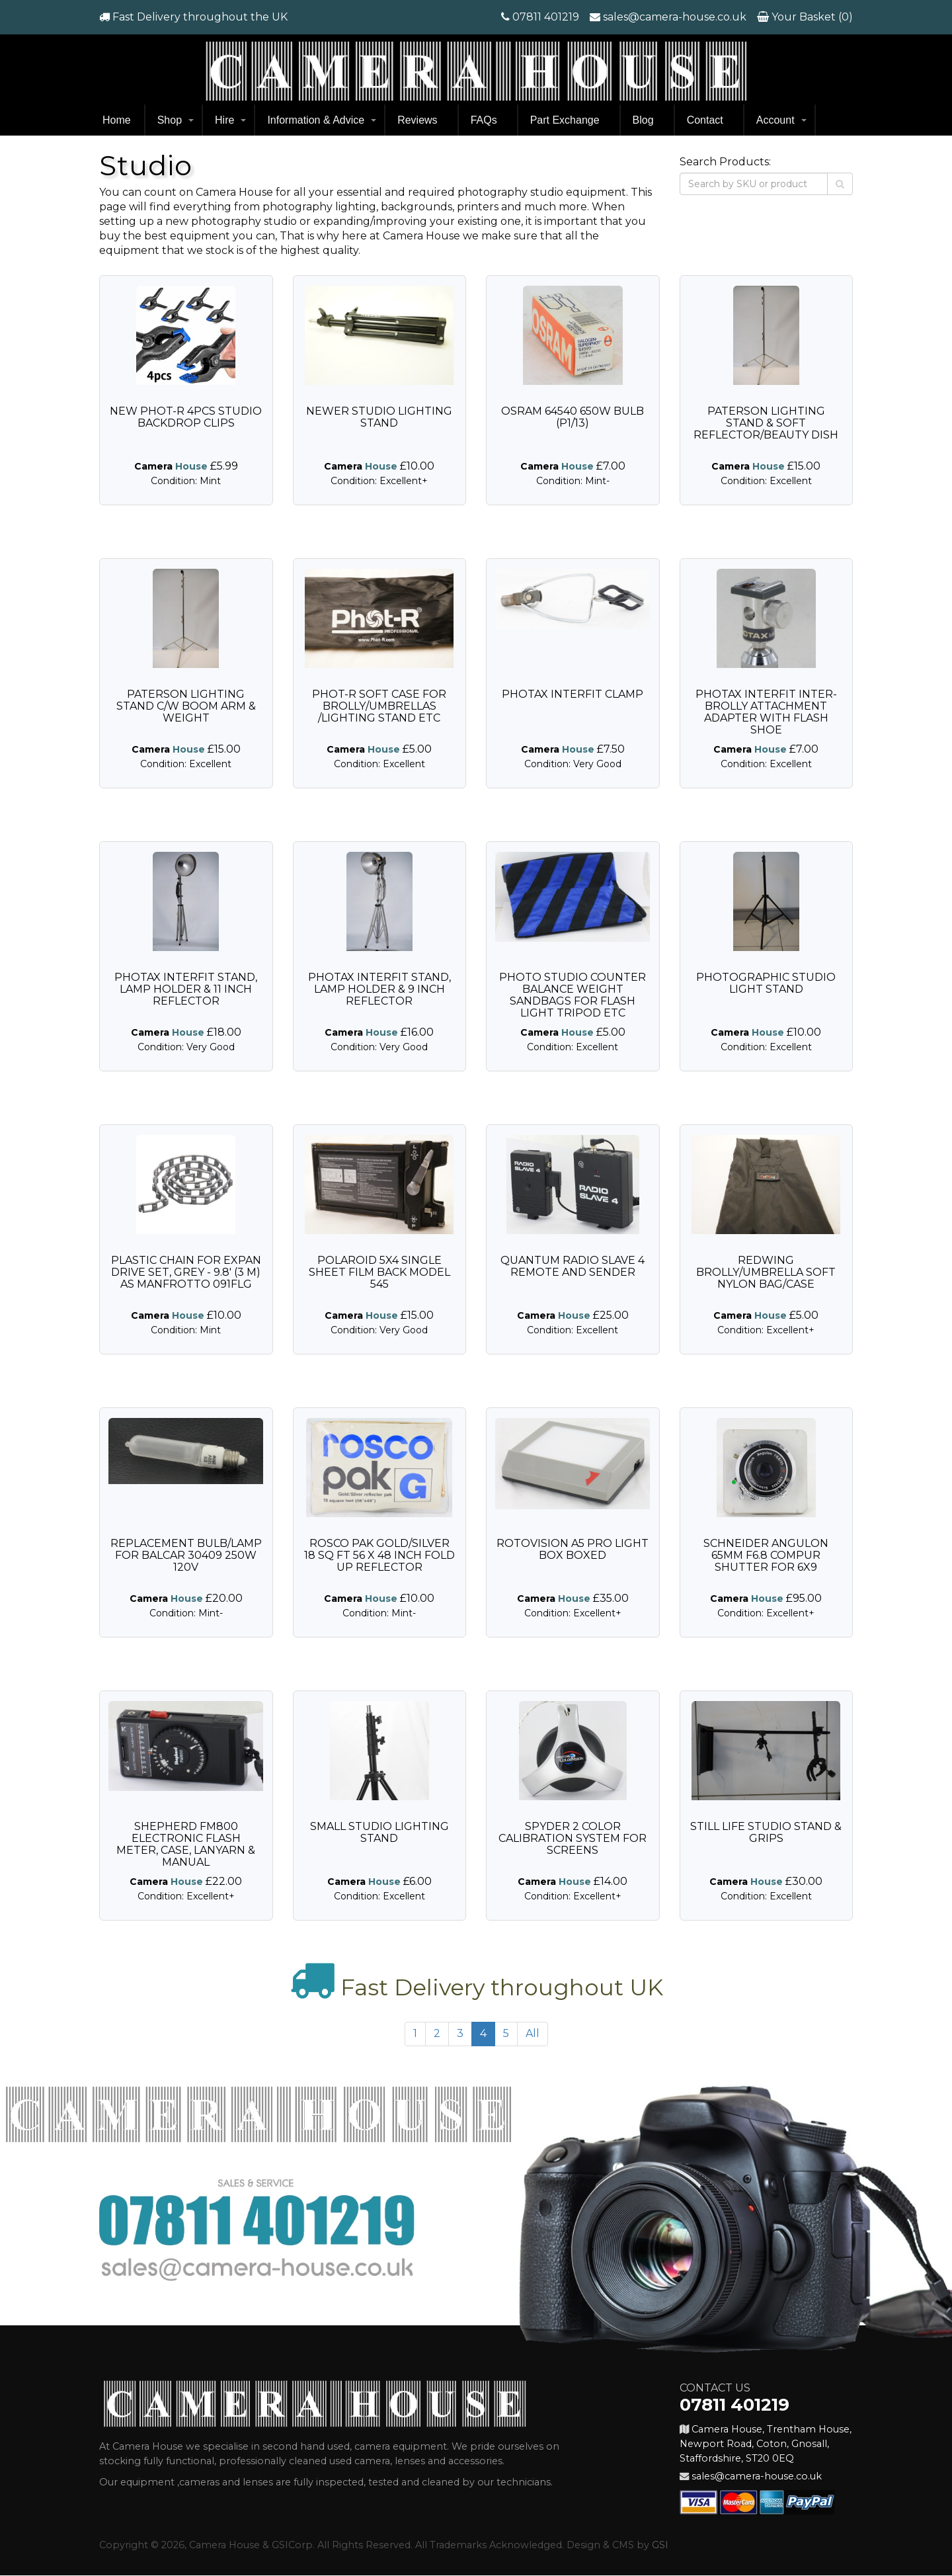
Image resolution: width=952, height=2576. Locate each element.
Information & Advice (315, 120)
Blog (643, 120)
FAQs (484, 120)
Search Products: (725, 161)
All (532, 2033)
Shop (169, 120)
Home (116, 120)
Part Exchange (565, 120)
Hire (224, 120)
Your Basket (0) (811, 17)
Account (775, 120)
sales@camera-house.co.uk (674, 17)
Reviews (417, 120)
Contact (705, 120)
